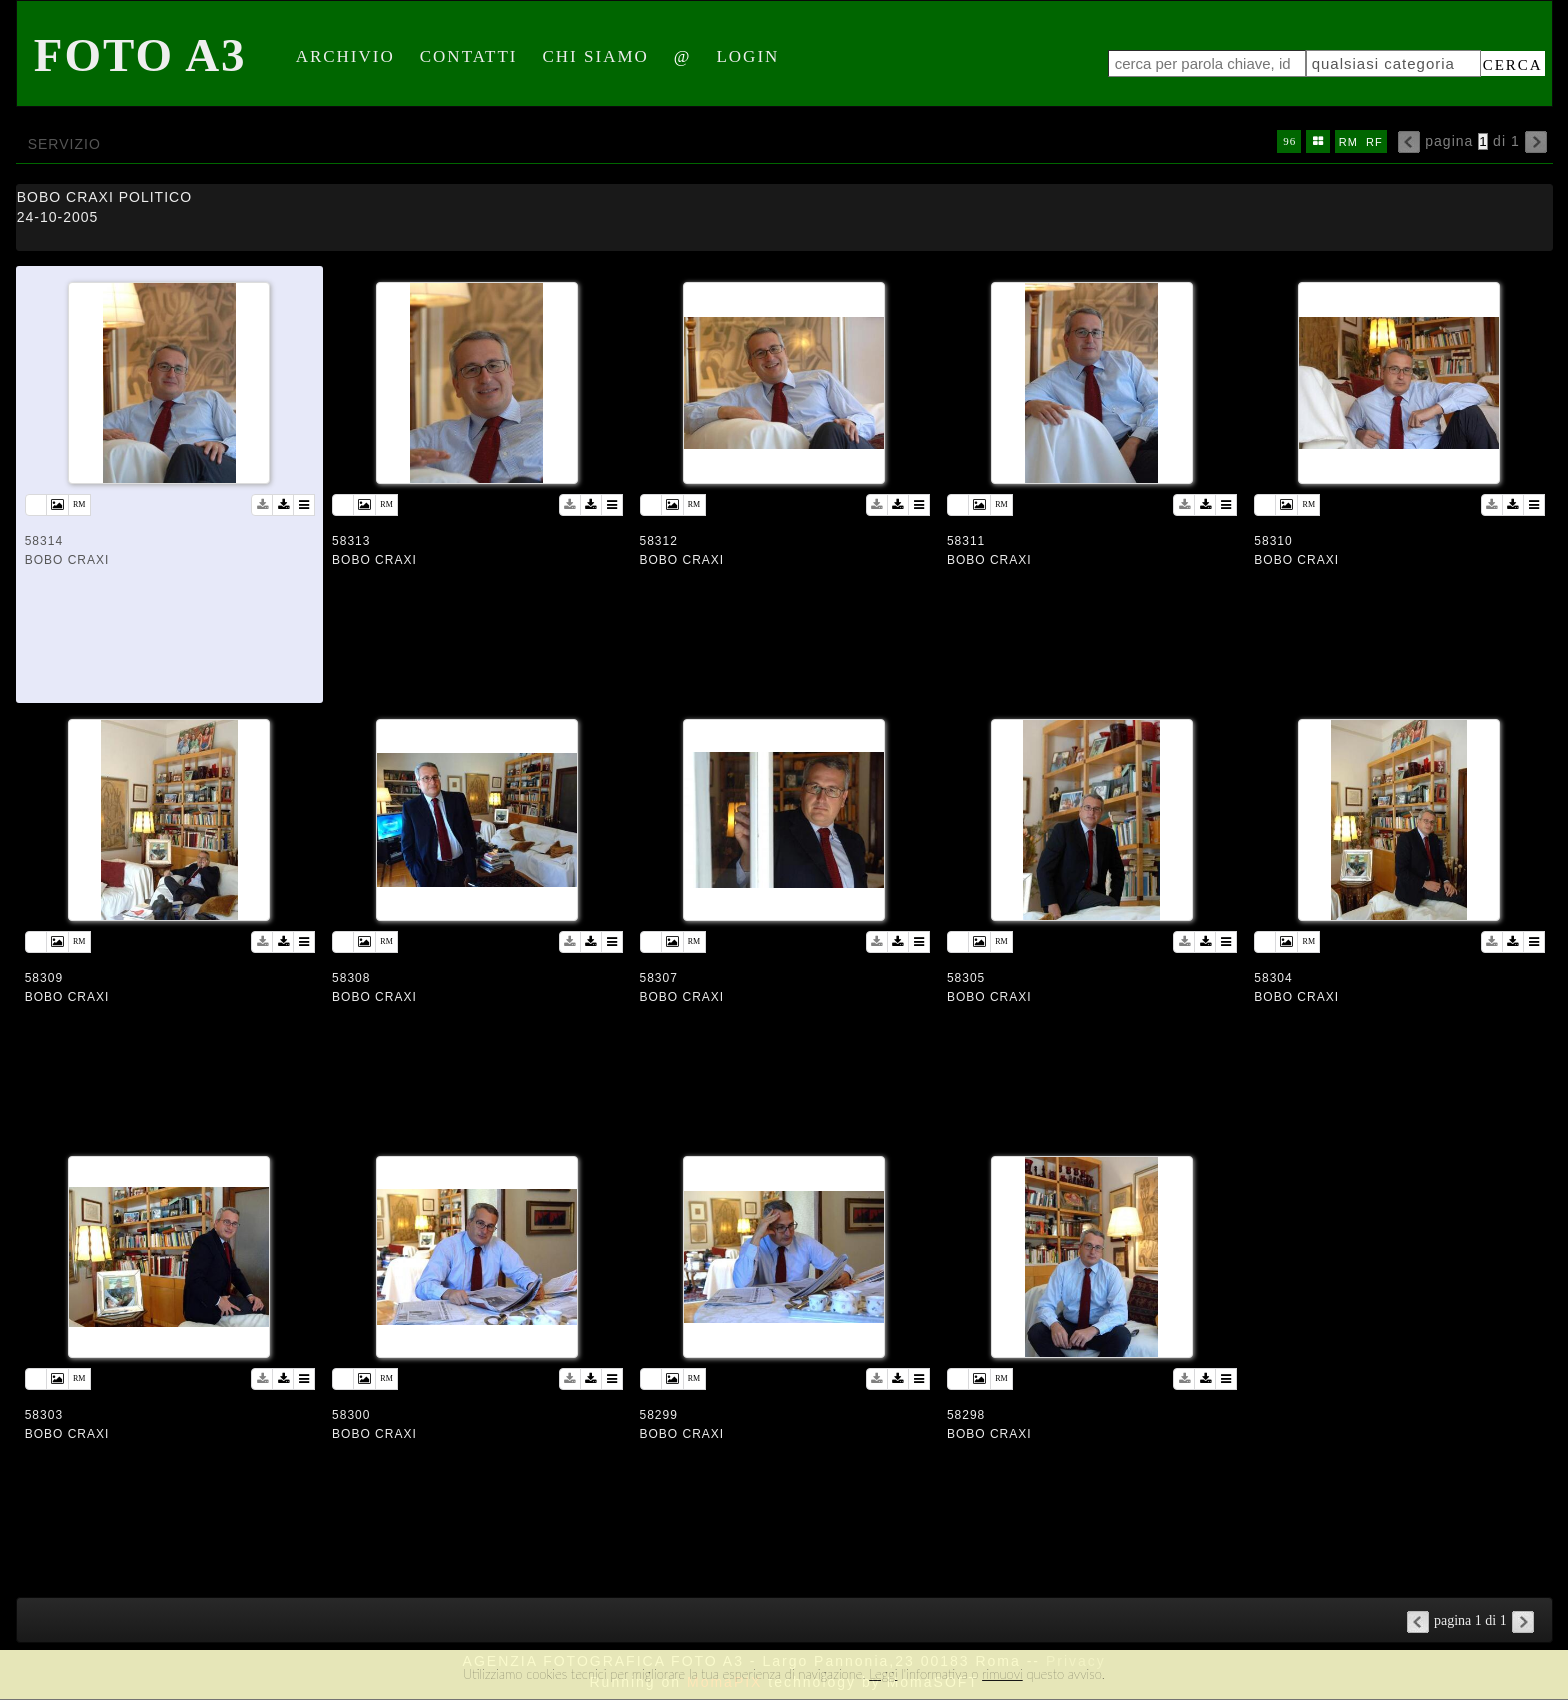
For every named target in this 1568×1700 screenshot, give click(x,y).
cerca (1513, 65)
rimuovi (1002, 1674)
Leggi (883, 1674)
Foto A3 (140, 55)
